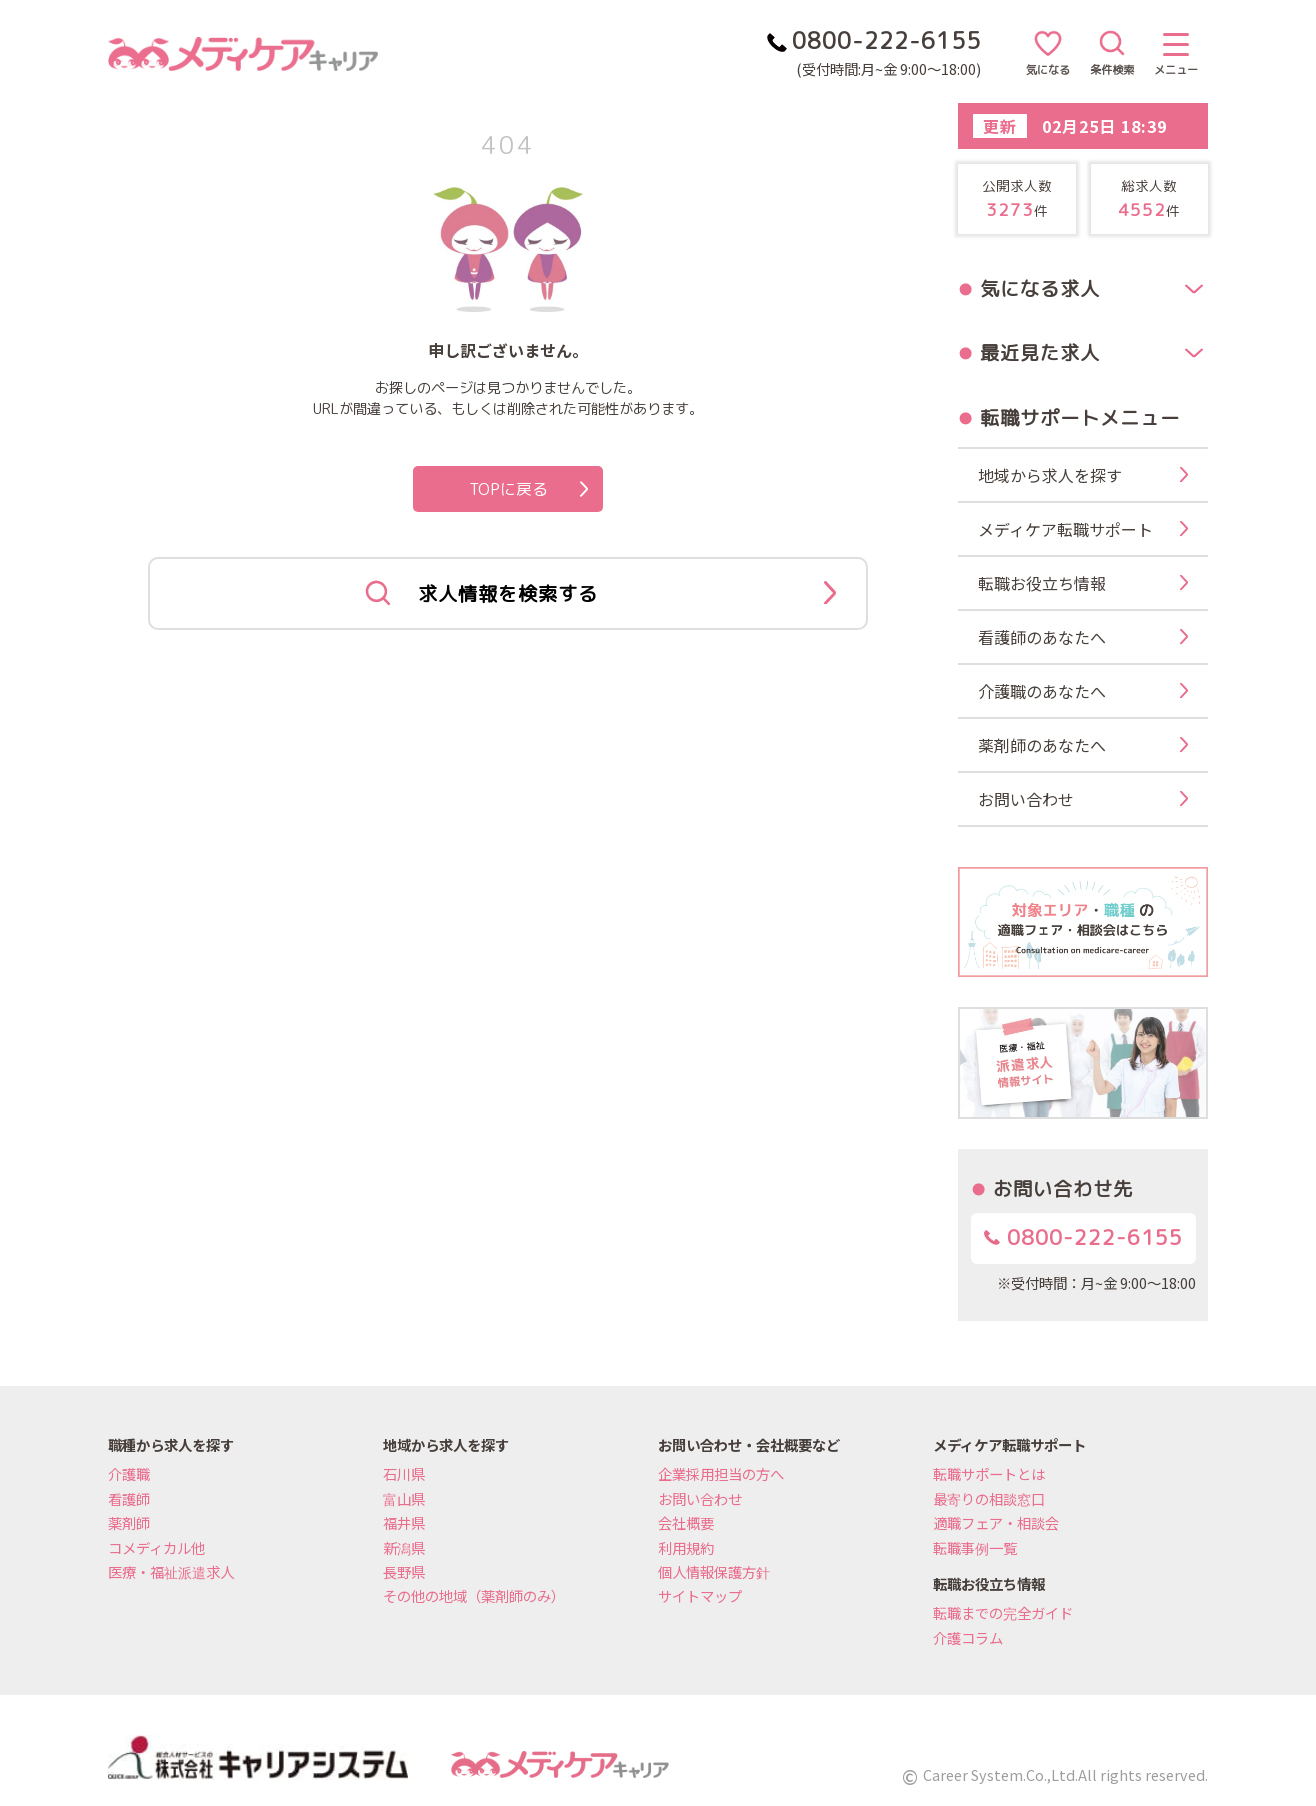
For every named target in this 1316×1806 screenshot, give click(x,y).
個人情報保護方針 (714, 1571)
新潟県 (404, 1547)
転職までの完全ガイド (1003, 1612)
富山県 (404, 1498)
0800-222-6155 (1083, 1237)
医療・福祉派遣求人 (171, 1571)
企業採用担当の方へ (721, 1473)
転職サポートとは (989, 1473)
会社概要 (686, 1522)
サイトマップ (700, 1595)
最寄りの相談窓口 (989, 1498)
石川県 (404, 1473)
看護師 (129, 1498)
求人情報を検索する (600, 594)
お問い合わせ (700, 1498)
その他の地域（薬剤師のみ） (474, 1595)
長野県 (404, 1571)
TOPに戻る (529, 489)
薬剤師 (129, 1522)
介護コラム (968, 1637)
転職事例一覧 (975, 1547)
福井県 (404, 1522)
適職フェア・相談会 (996, 1522)
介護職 (129, 1473)
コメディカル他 (156, 1547)
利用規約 (686, 1547)
